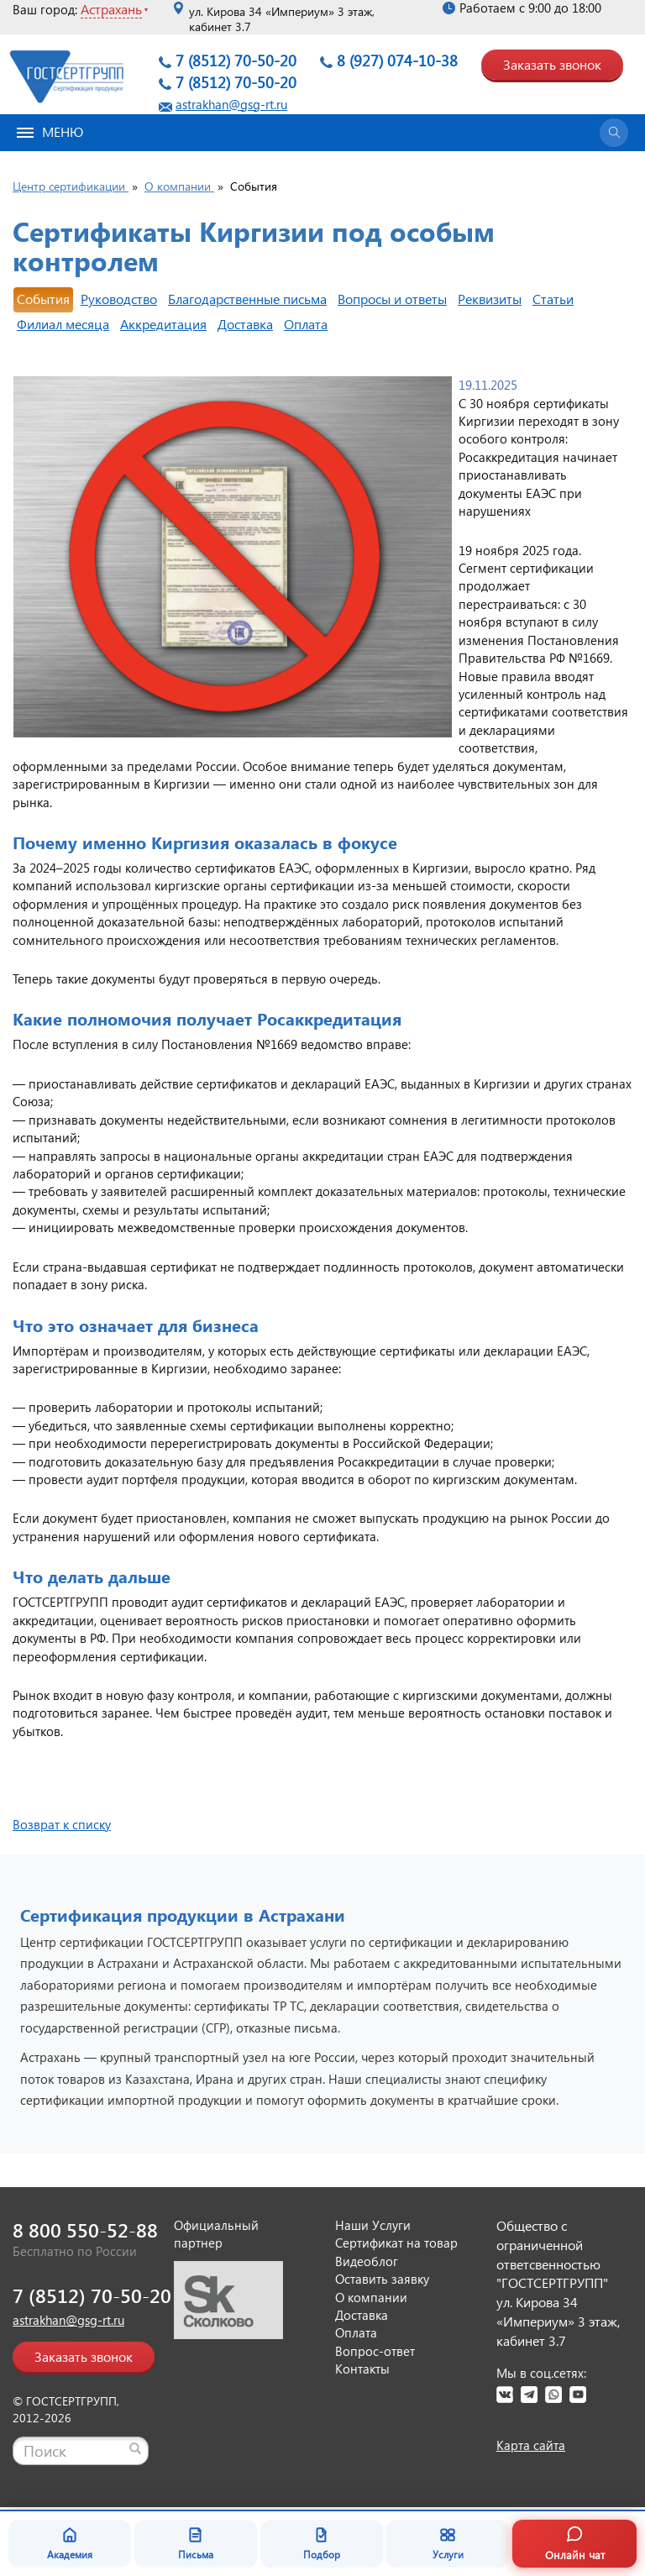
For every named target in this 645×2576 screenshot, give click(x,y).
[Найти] (135, 2448)
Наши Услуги (373, 2225)
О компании (371, 2297)
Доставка (245, 324)
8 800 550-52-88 (85, 2230)
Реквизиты (490, 298)
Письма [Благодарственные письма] (195, 2543)
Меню (50, 131)
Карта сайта (530, 2445)
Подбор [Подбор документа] (321, 2543)
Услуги (448, 2543)
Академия (69, 2543)
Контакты (362, 2368)
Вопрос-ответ (375, 2351)
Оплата (306, 324)
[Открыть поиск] (614, 132)
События (43, 298)
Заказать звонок (552, 64)
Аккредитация (163, 324)
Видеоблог (366, 2261)
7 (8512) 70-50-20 (236, 60)
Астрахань (111, 9)
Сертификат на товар (396, 2242)
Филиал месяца (63, 324)
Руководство (119, 298)
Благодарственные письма (247, 298)
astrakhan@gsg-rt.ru (231, 104)
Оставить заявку (382, 2278)
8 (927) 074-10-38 (397, 60)
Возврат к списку (62, 1824)
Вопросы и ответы (392, 298)
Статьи (553, 298)
